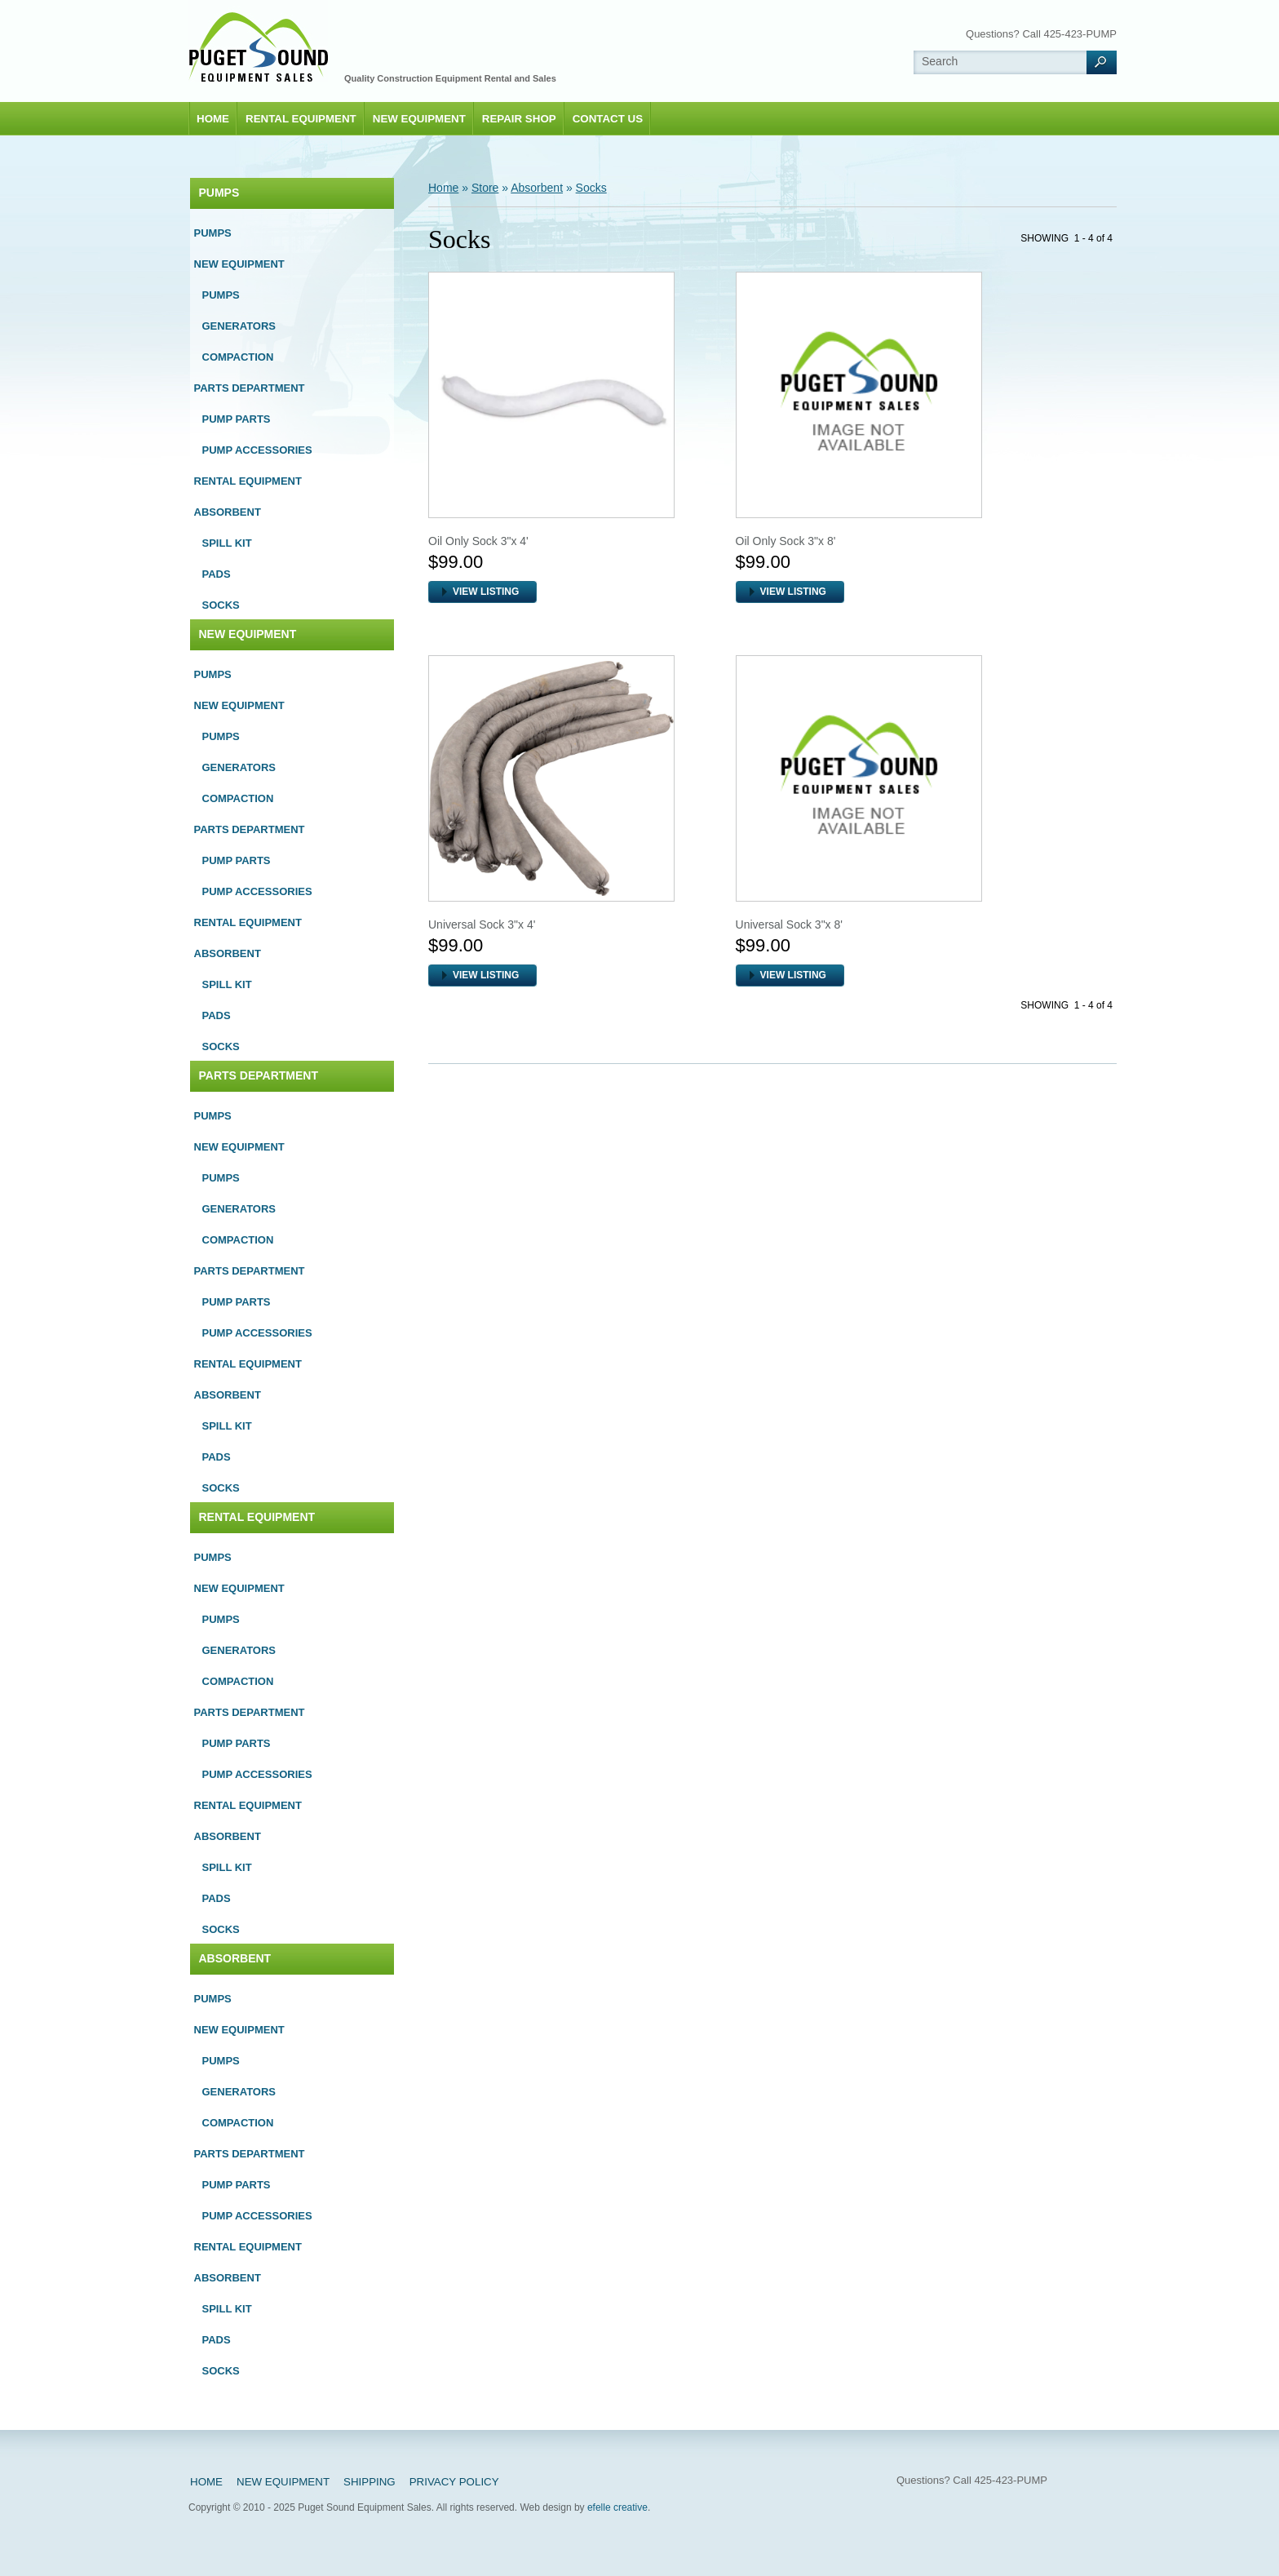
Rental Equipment (301, 119)
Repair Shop (519, 119)
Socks (221, 605)
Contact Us (608, 119)
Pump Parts (236, 419)
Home (213, 119)
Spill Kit (227, 543)
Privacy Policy (454, 2482)
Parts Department (249, 388)
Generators (239, 326)
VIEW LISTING (486, 591)
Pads (216, 574)
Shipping (369, 2482)
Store (484, 187)
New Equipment (419, 119)
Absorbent (227, 512)
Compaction (238, 357)
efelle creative (617, 2507)
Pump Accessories (257, 450)
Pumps (219, 192)
